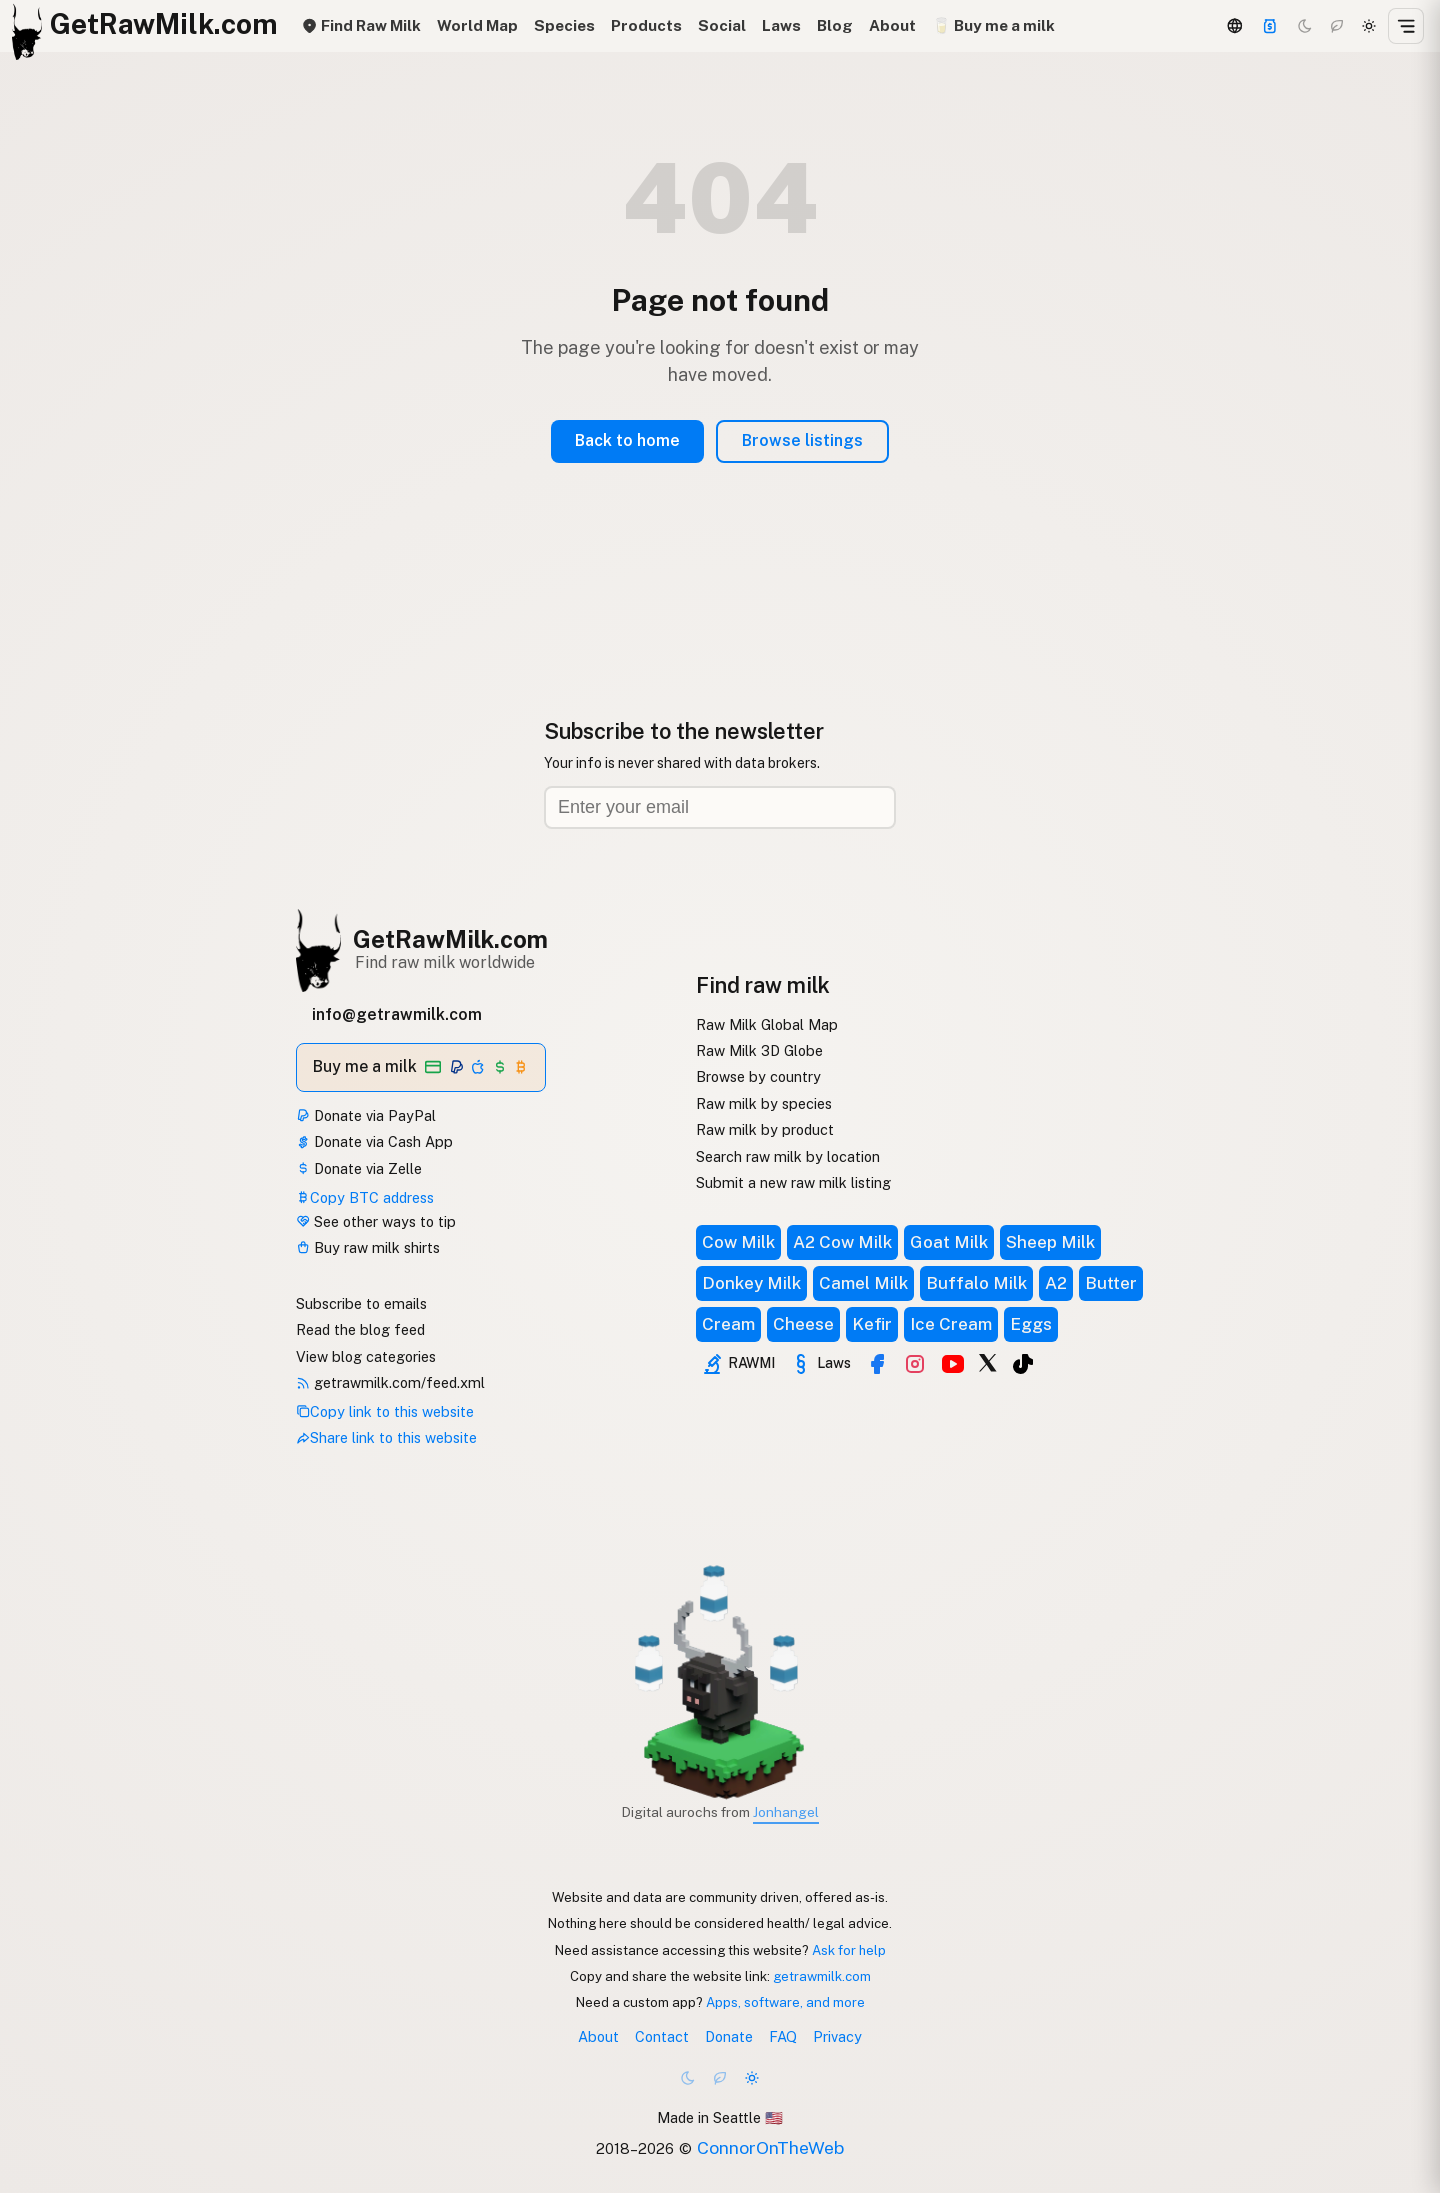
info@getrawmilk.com (397, 1014)
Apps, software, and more (785, 2002)
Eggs (1031, 1324)
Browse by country (758, 1076)
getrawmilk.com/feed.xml (390, 1382)
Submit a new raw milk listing (793, 1182)
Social (722, 25)
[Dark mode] (1305, 26)
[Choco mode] (1337, 26)
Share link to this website (386, 1437)
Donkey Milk (751, 1283)
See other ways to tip (376, 1221)
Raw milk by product (765, 1129)
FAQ (783, 2036)
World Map (477, 25)
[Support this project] (1270, 26)
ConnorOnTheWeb (770, 2147)
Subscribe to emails (361, 1303)
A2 (1056, 1283)
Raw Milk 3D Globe (759, 1050)
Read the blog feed (360, 1329)
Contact (662, 2036)
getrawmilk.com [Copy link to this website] (822, 1976)
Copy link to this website (385, 1411)
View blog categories (366, 1356)
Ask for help (849, 1950)
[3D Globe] (1234, 26)
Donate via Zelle (359, 1168)
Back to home (627, 440)
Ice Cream (951, 1324)
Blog (835, 25)
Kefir (872, 1324)
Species (564, 25)
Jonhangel (786, 1812)
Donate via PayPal (366, 1115)
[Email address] (720, 807)
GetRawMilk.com (450, 939)
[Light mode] (1369, 26)
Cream (728, 1324)
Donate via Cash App (374, 1141)
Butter (1111, 1283)
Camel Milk (863, 1283)
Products (646, 25)
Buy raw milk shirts (368, 1247)
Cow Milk (738, 1242)
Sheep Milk (1050, 1242)
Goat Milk (949, 1242)
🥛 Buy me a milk (993, 25)
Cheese (803, 1324)
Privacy (837, 2036)
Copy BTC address (365, 1197)
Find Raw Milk (361, 25)
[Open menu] (1406, 26)
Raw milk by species (764, 1103)
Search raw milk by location (788, 1156)
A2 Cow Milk (842, 1242)
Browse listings (802, 440)
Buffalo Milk (976, 1283)
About (892, 25)
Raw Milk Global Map (767, 1024)
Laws (781, 25)
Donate (729, 2036)
